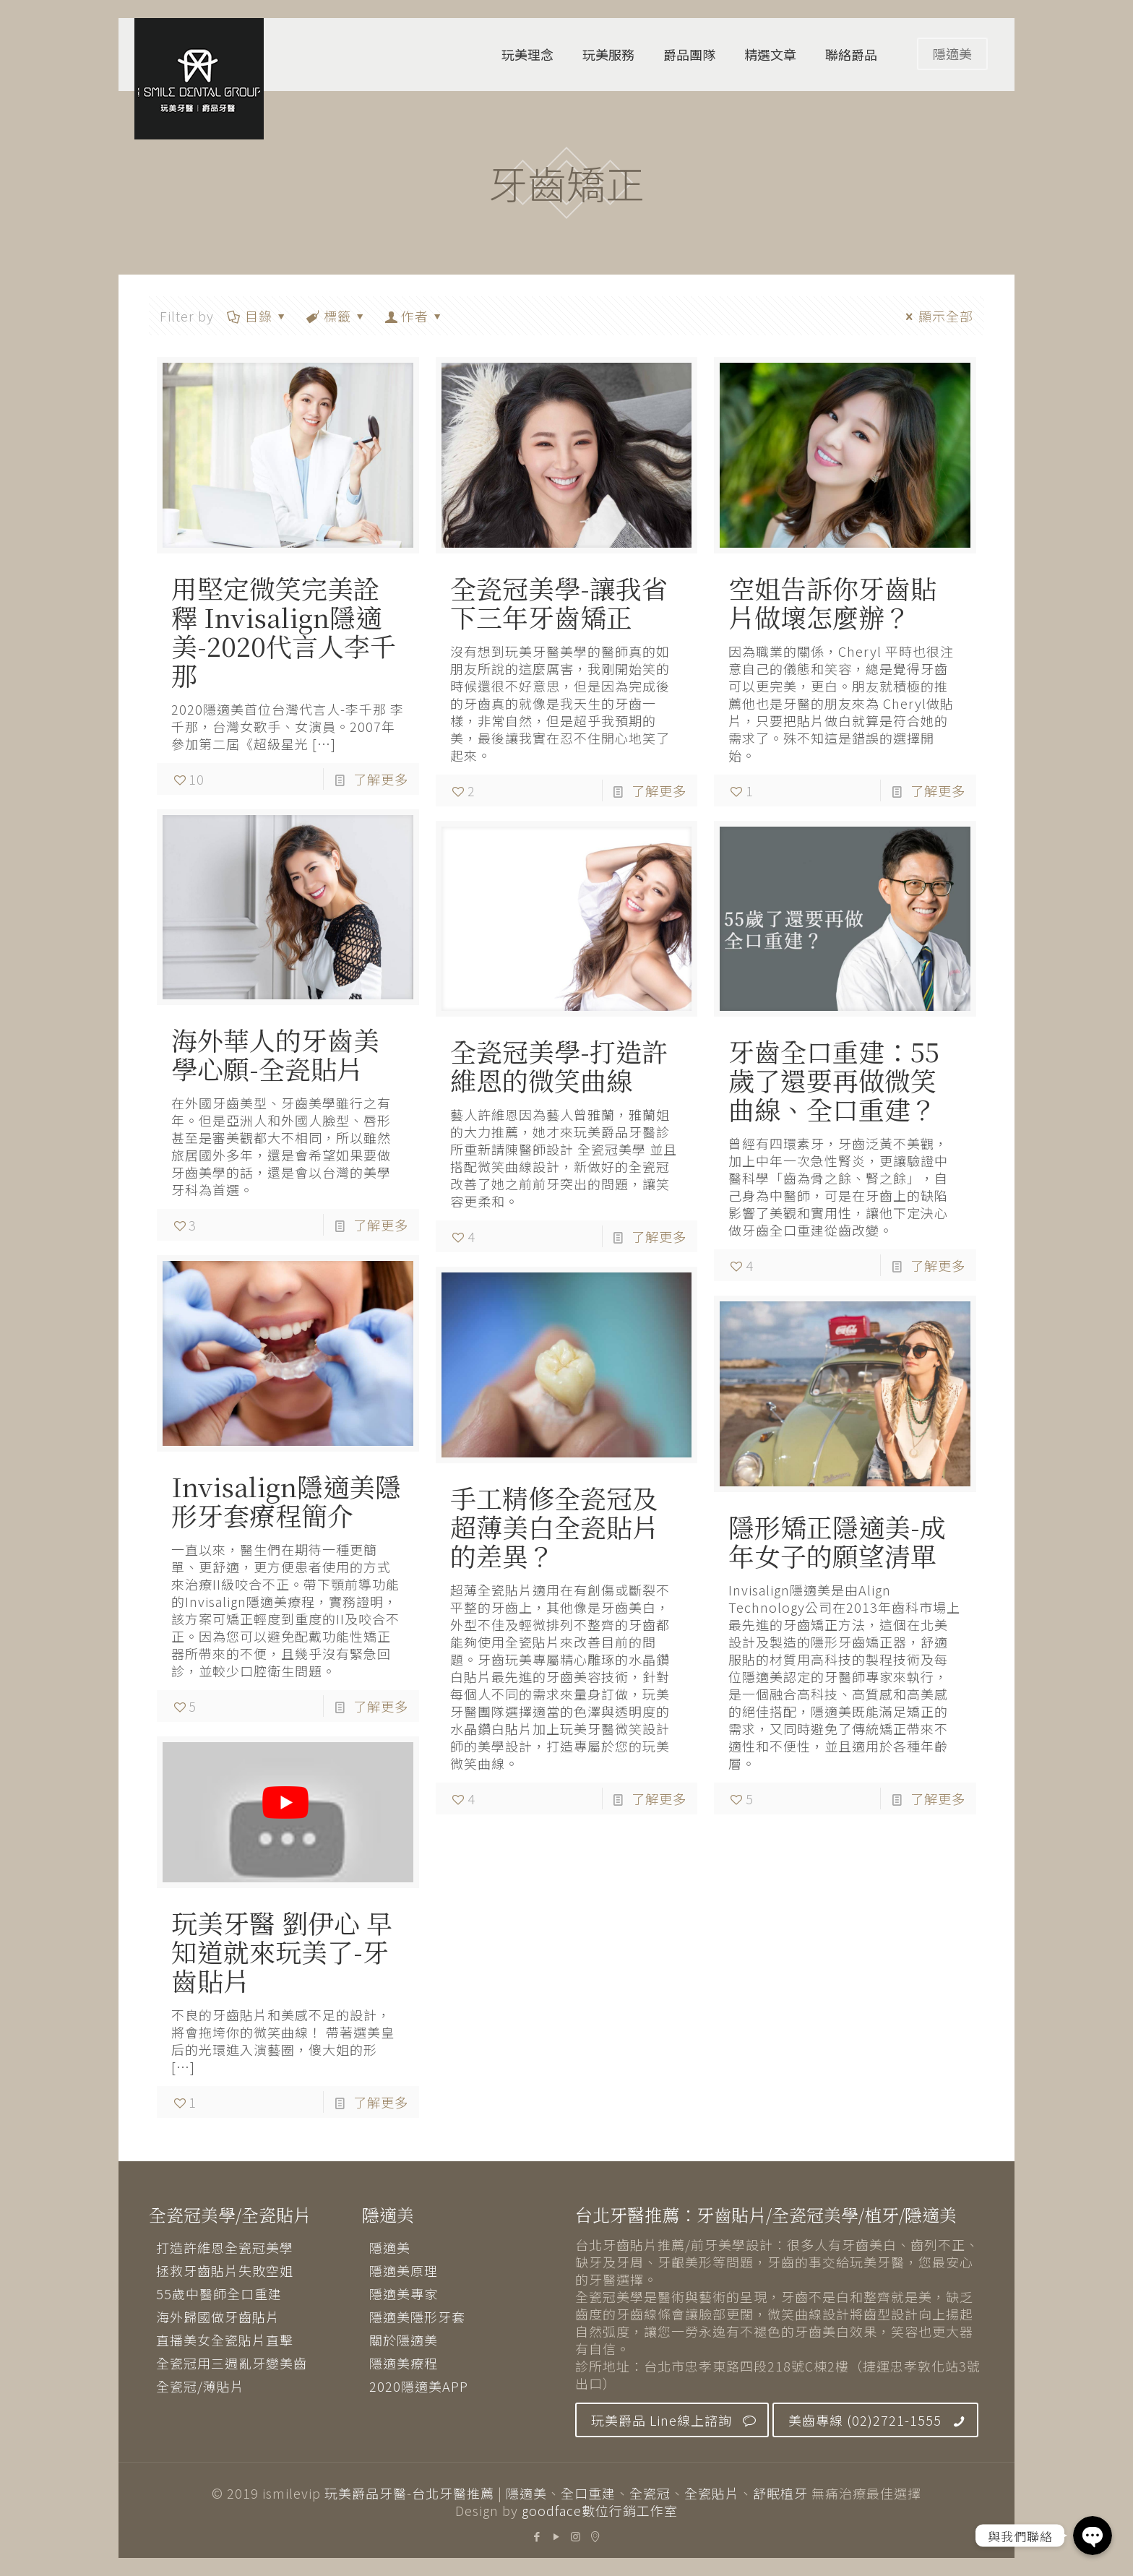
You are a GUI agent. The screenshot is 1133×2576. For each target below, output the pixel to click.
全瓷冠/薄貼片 (200, 2386)
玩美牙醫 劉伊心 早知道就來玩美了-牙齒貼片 (281, 1951)
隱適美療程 (403, 2362)
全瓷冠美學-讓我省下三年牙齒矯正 (559, 602)
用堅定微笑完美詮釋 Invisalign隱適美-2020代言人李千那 (283, 631)
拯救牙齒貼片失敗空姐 (224, 2270)
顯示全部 (936, 315)
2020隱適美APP (418, 2386)
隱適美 (952, 53)
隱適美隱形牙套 (417, 2316)
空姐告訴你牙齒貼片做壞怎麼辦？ (832, 602)
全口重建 (588, 2493)
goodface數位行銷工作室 (600, 2510)
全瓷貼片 (711, 2493)
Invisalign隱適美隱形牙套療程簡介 (286, 1500)
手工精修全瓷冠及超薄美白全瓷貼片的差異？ (554, 1526)
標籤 (336, 315)
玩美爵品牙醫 (365, 2493)
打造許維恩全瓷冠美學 (224, 2247)
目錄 (257, 315)
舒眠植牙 (780, 2493)
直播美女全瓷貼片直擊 (224, 2339)
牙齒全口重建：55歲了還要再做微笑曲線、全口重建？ (833, 1080)
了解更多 (380, 779)
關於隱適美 (403, 2339)
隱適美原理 (403, 2270)
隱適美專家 (403, 2293)
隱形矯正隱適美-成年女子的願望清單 (837, 1541)
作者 (415, 315)
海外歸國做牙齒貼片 (218, 2316)
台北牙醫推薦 (453, 2493)
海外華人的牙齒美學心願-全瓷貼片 (275, 1054)
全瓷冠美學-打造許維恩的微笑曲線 (559, 1065)
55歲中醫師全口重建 (219, 2293)
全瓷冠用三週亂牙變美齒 (231, 2362)
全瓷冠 (650, 2493)
